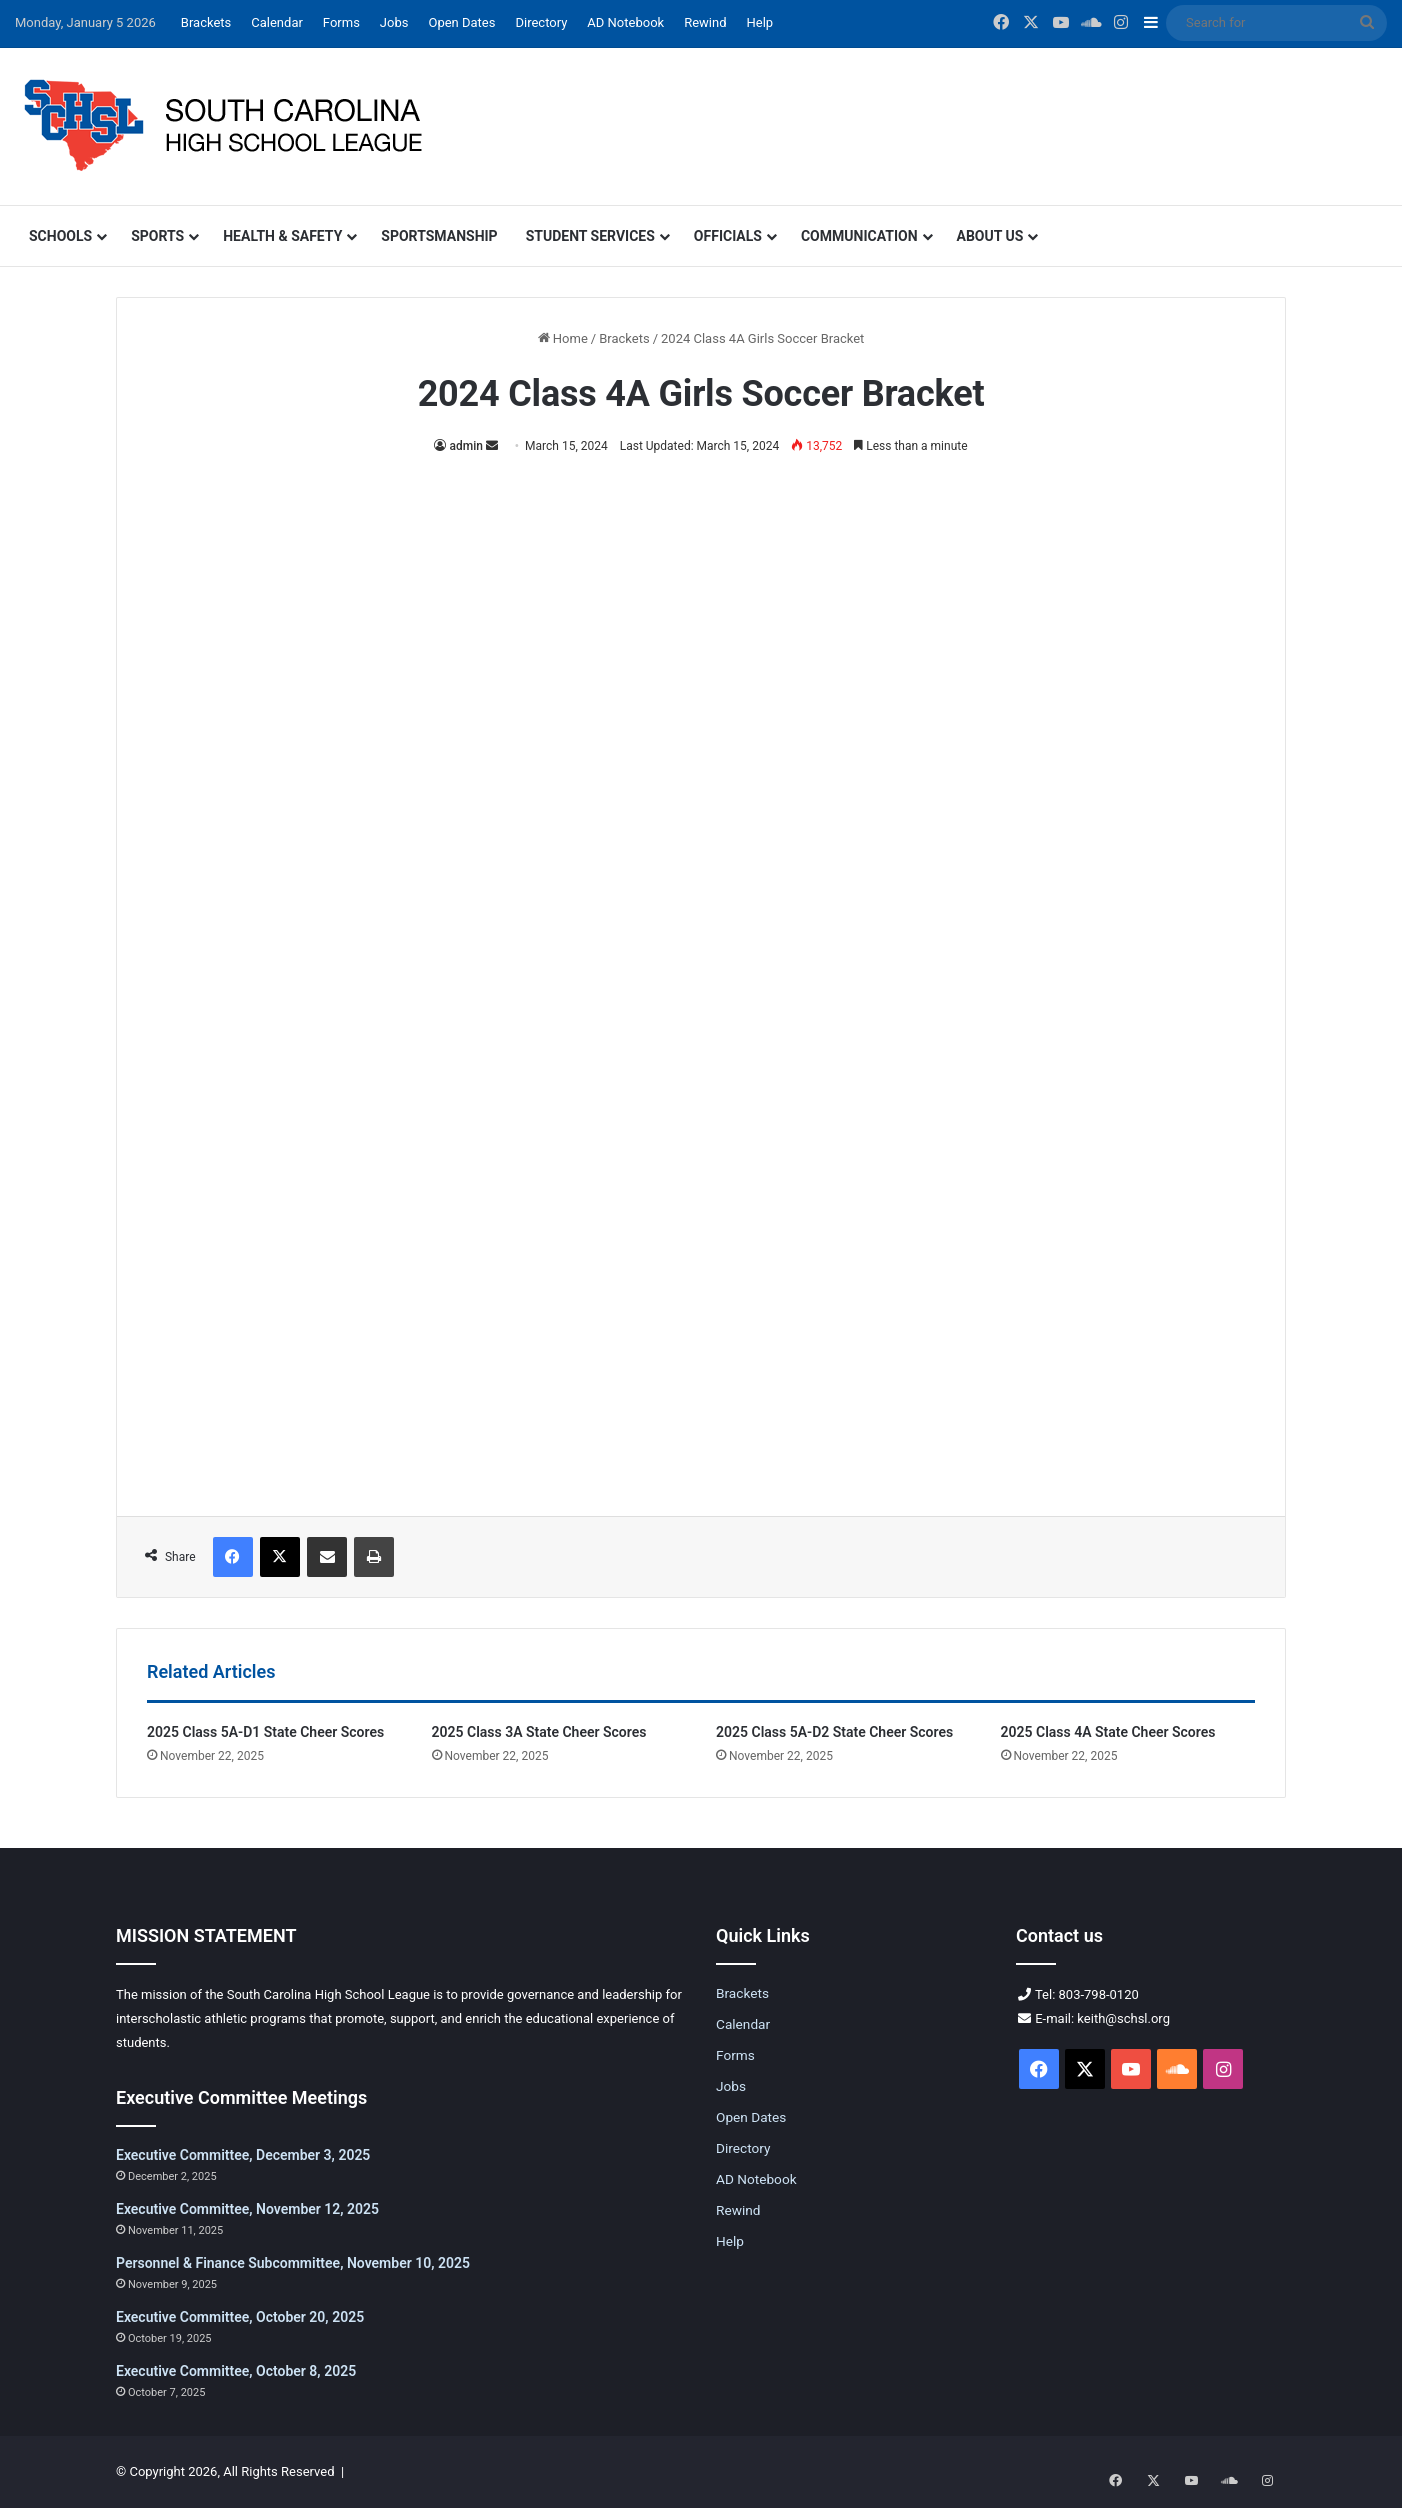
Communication (859, 236)
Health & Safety (282, 236)
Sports (157, 236)
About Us (990, 236)
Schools (60, 236)
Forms (341, 22)
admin (465, 446)
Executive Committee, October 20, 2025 (240, 2317)
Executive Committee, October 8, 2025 (236, 2371)
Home (563, 338)
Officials (728, 236)
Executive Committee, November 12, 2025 (247, 2209)
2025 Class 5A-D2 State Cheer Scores (834, 1732)
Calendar (277, 22)
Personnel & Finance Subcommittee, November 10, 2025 (293, 2263)
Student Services (590, 236)
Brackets (206, 22)
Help (760, 22)
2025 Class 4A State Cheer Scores (1108, 1732)
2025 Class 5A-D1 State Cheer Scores (265, 1732)
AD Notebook (625, 22)
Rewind (705, 22)
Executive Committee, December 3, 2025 (243, 2155)
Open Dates (461, 22)
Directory (541, 22)
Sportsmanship (439, 236)
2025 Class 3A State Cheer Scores (539, 1732)
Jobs (394, 22)
